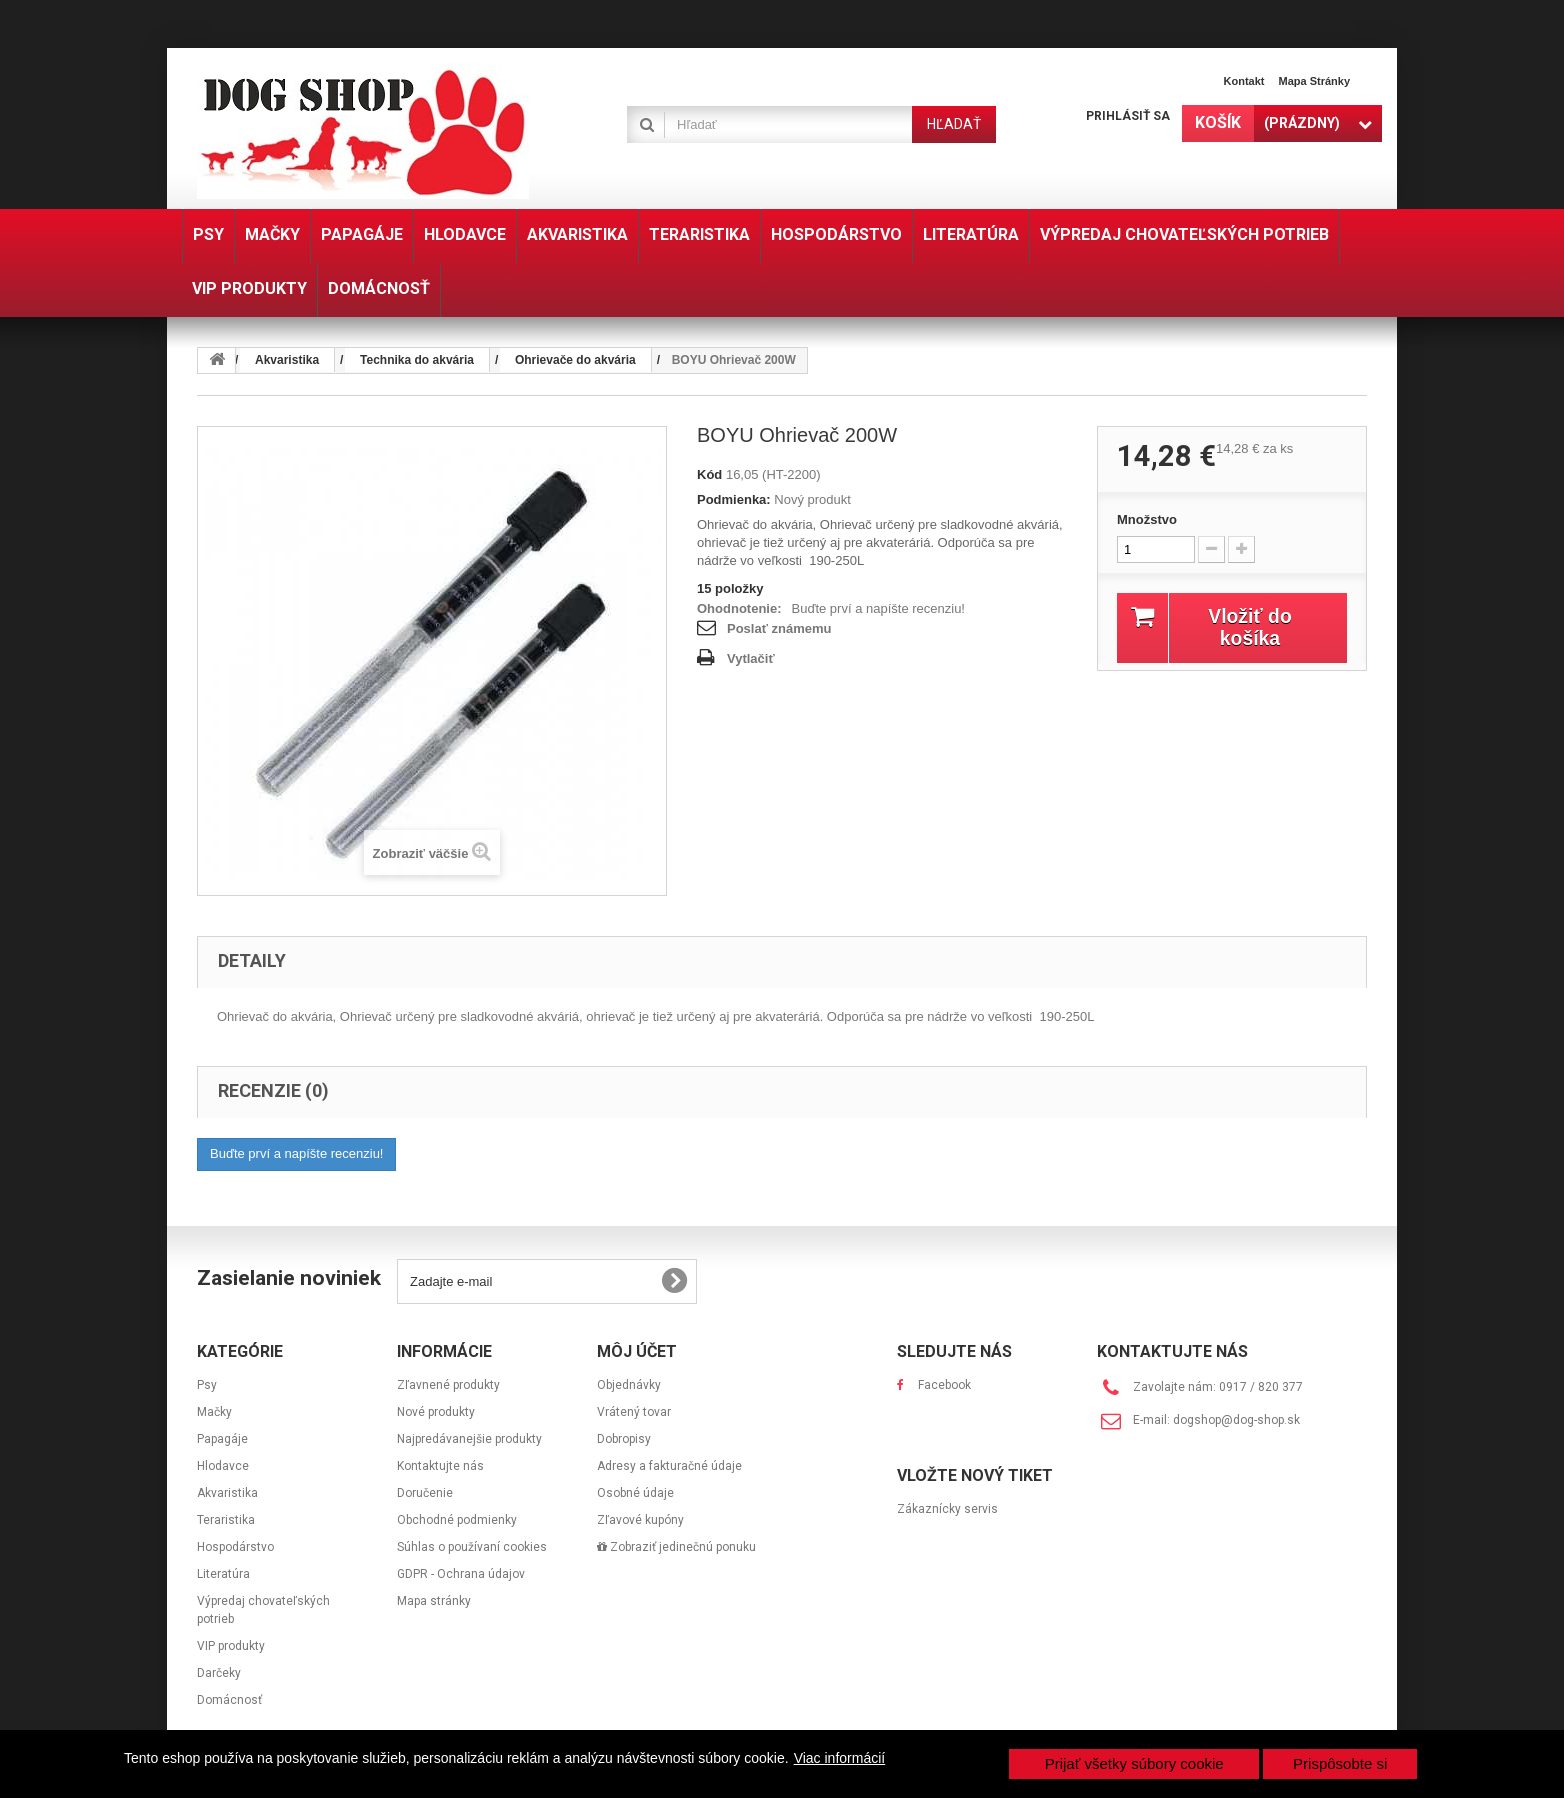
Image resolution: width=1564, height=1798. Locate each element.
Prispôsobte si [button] (1340, 1763)
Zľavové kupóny (640, 1520)
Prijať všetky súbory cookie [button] (1134, 1763)
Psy (207, 1385)
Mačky (214, 1412)
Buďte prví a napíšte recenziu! (878, 608)
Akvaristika (227, 1493)
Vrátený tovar (634, 1412)
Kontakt (1244, 81)
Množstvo (1147, 519)
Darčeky (219, 1673)
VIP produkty (231, 1646)
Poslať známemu (779, 628)
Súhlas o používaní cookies (472, 1547)
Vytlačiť (751, 658)
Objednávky (629, 1385)
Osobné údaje (635, 1493)
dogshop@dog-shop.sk (1236, 1420)
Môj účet (637, 1351)
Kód (709, 474)
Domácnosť (229, 1700)
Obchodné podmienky (457, 1520)
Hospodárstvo (235, 1547)
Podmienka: (734, 499)
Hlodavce (223, 1466)
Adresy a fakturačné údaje (669, 1466)
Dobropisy (624, 1439)
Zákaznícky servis (947, 1509)
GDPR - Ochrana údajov (461, 1574)
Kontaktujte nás (440, 1466)
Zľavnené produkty (448, 1385)
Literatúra (223, 1574)
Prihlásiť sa (1128, 116)
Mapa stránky (1314, 81)
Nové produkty (436, 1412)
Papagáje (222, 1439)
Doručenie (425, 1493)
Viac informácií (840, 1758)
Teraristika (226, 1520)
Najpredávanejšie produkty (469, 1439)
